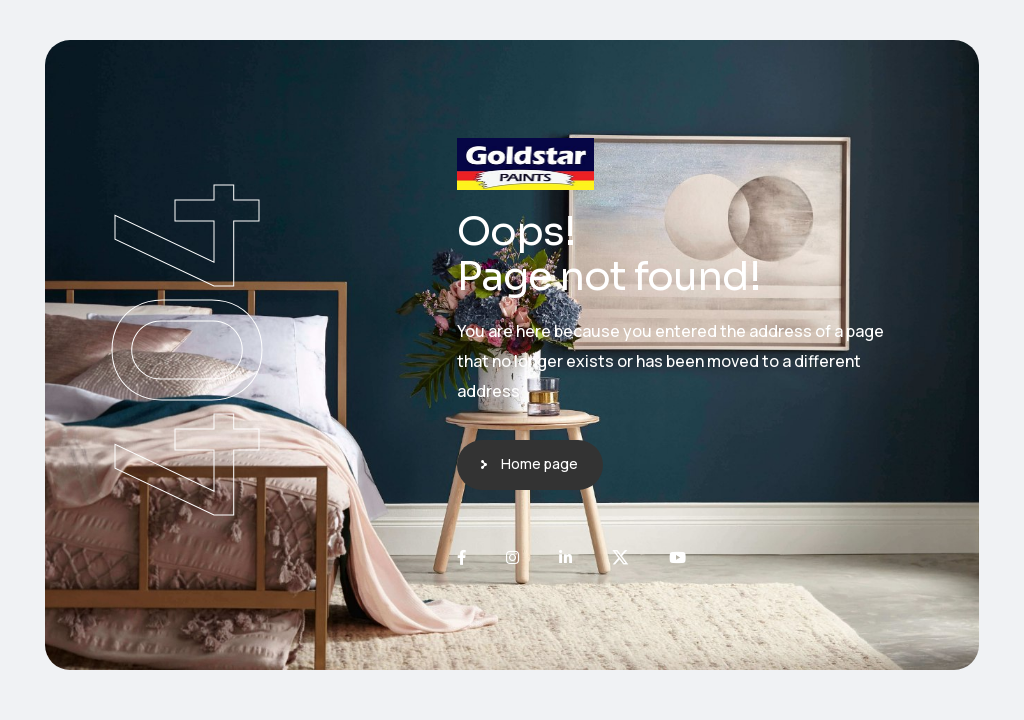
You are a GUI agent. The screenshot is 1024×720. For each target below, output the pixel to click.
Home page (539, 463)
